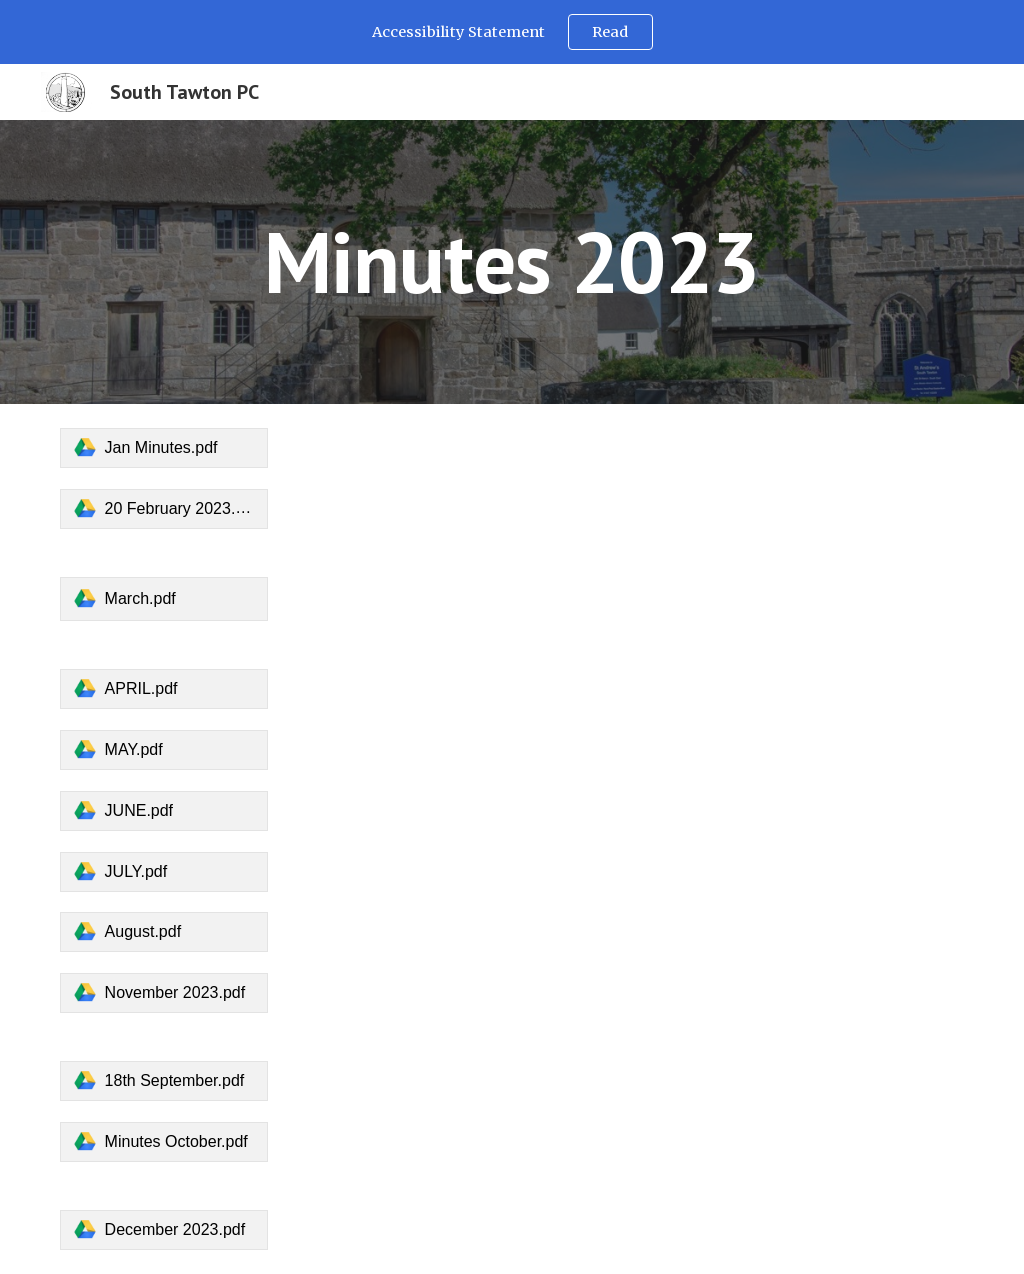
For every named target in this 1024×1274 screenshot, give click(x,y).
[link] (164, 448)
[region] (512, 32)
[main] (511, 261)
